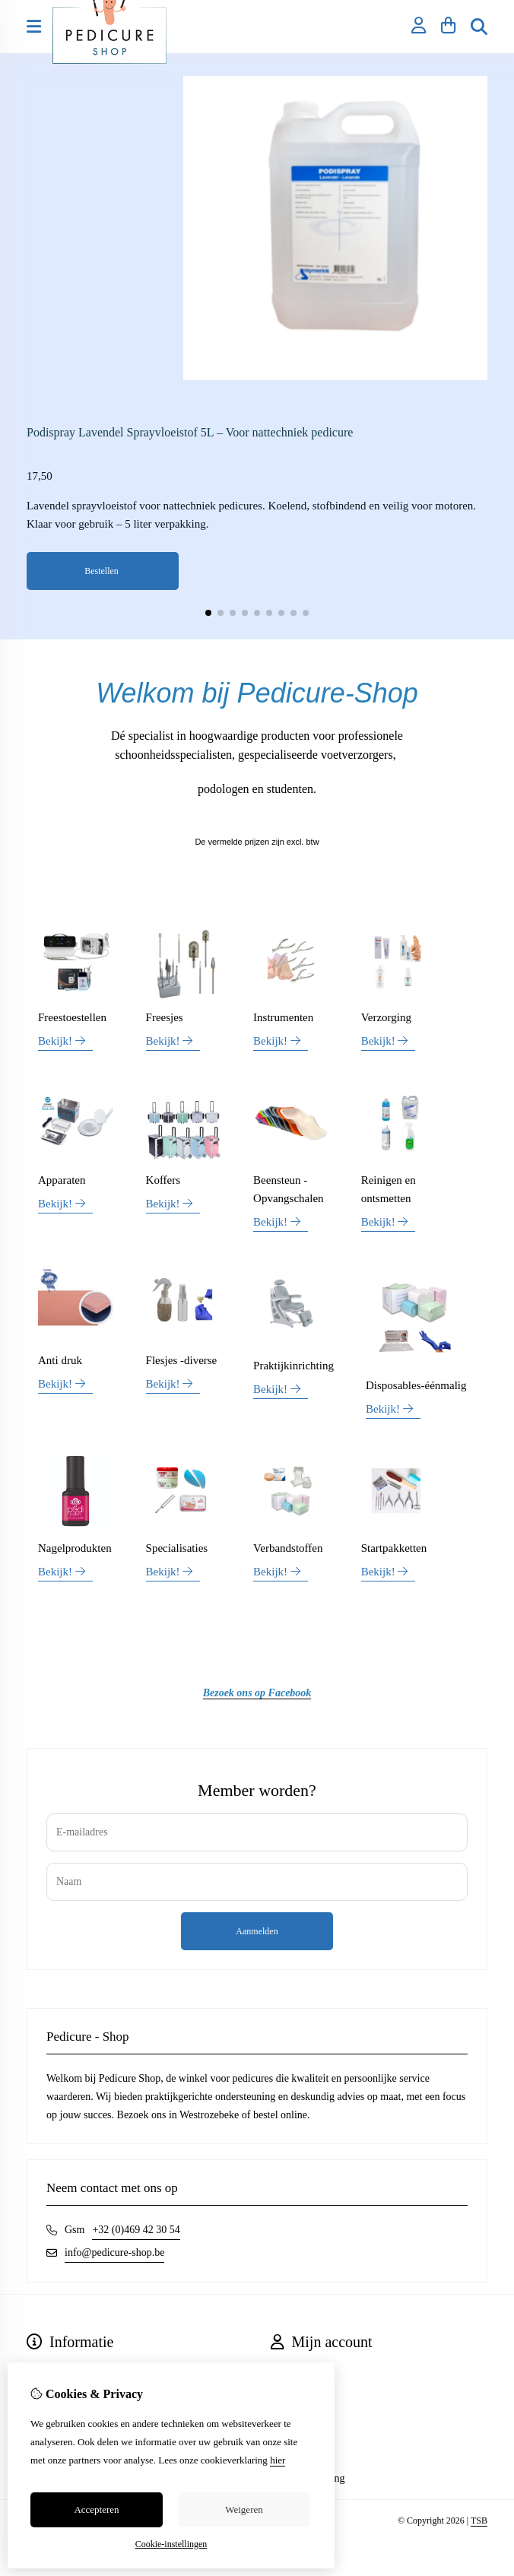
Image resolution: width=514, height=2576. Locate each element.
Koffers (163, 1180)
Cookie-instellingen (171, 2544)
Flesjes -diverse (181, 1360)
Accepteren (96, 2509)
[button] (208, 613)
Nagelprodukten (75, 1548)
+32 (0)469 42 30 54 (135, 2229)
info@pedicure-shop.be (114, 2252)
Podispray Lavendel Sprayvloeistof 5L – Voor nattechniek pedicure (190, 432)
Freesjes (164, 1017)
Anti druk (60, 1360)
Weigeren (243, 2509)
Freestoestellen (72, 1017)
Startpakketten (394, 1548)
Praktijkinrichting (293, 1365)
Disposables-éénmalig (416, 1385)
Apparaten (61, 1180)
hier (277, 2460)
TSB (479, 2520)
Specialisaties (177, 1548)
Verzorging (386, 1017)
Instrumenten (283, 1017)
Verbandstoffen (287, 1548)
